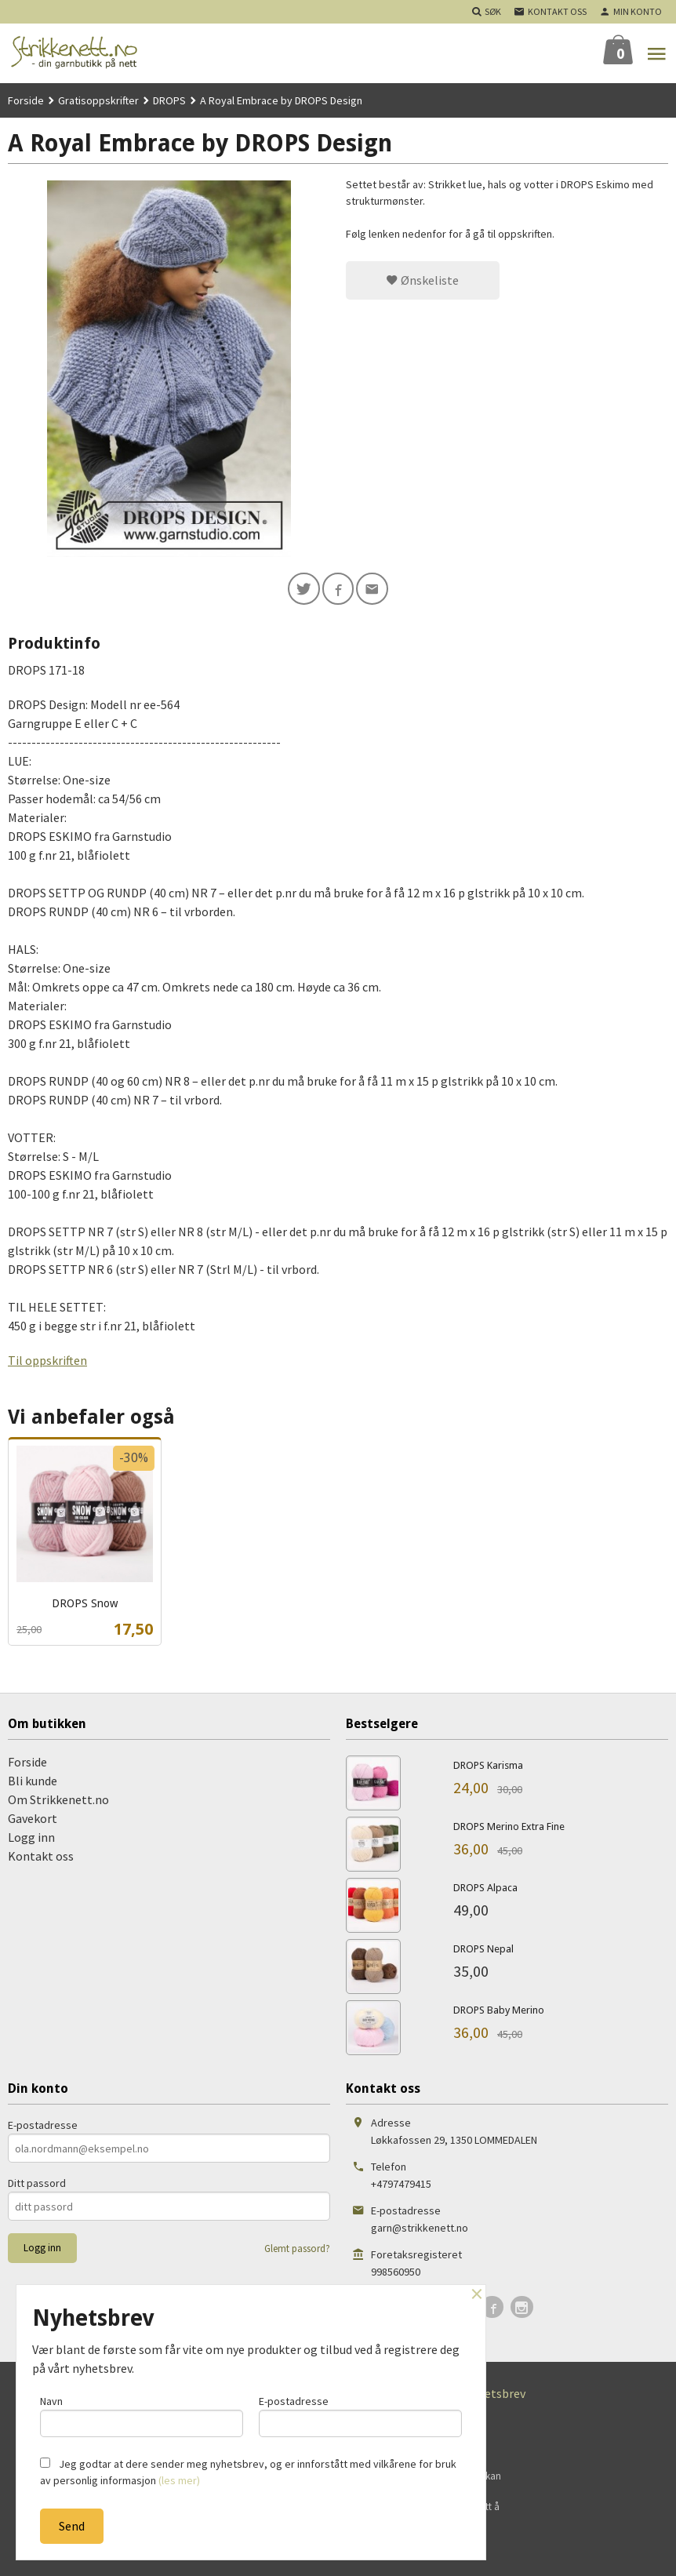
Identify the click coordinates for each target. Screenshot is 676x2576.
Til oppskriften (47, 1362)
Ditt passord (37, 2186)
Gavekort (32, 1820)
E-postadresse (43, 2128)
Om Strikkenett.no (58, 1802)
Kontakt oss (41, 1858)
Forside (26, 100)
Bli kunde (32, 1783)
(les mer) (179, 2480)
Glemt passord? (297, 2251)
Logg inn (31, 1839)
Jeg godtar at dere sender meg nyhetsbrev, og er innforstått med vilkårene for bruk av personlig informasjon (248, 2472)
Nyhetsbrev (494, 2396)
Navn (141, 2414)
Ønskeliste (422, 280)
